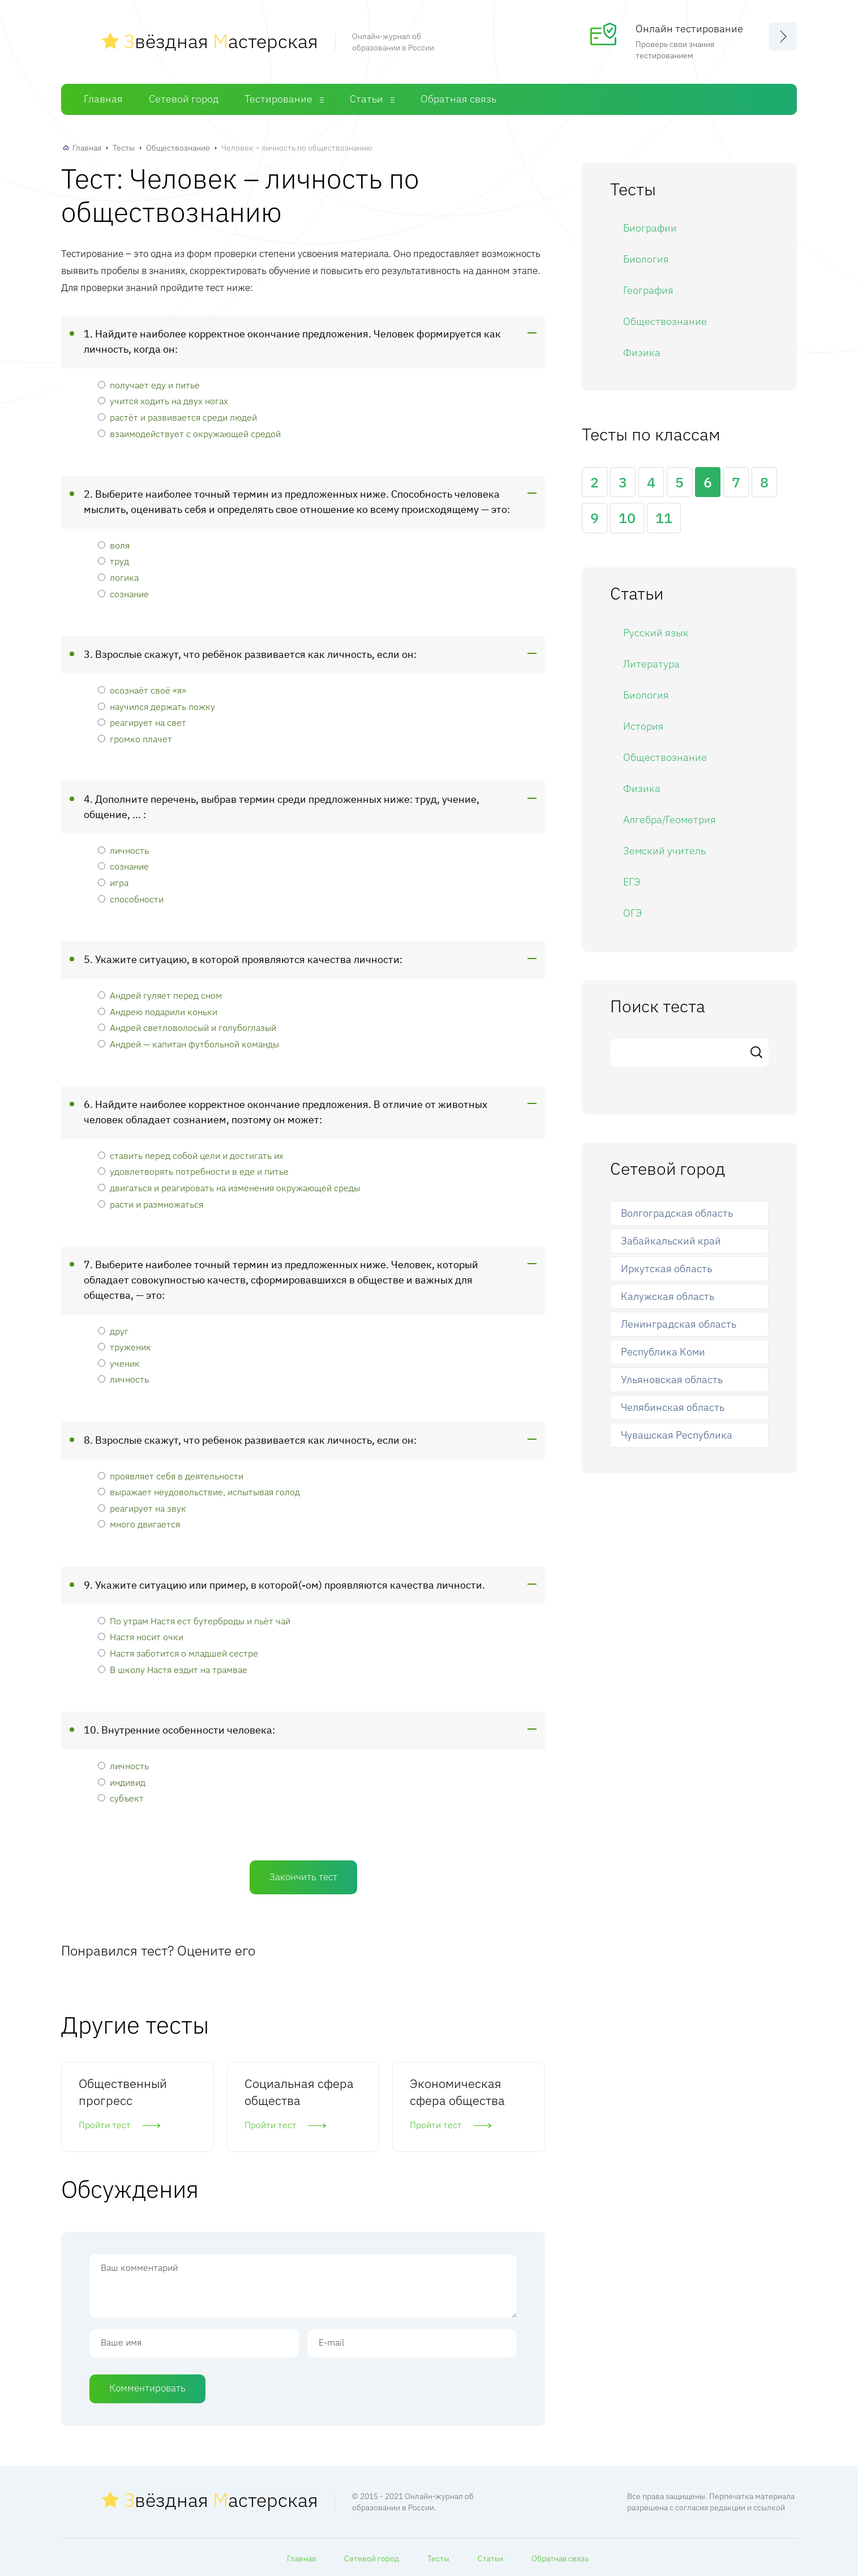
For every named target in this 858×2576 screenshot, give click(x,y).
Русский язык (656, 632)
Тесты (124, 148)
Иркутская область (666, 1268)
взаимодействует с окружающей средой (189, 433)
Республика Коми (663, 1351)
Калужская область (667, 1296)
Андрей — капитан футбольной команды (188, 1044)
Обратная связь (458, 98)
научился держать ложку (156, 706)
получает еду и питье (149, 385)
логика (118, 577)
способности (131, 899)
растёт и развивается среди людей (177, 417)
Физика (641, 352)
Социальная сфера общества (299, 2091)
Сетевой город (183, 98)
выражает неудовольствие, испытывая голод (199, 1491)
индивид (121, 1782)
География (648, 290)
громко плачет (135, 738)
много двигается (139, 1524)
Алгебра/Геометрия (669, 819)
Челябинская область (672, 1407)
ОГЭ (632, 912)
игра (113, 882)
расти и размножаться (150, 1204)
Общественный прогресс (123, 2091)
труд (113, 561)
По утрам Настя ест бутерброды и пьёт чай (194, 1621)
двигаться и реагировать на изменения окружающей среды (229, 1187)
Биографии (650, 227)
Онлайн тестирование (689, 28)
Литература (651, 663)
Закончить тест (303, 1877)
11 (663, 517)
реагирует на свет (142, 722)
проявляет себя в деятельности (170, 1476)
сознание (123, 594)
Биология (646, 259)
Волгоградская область (677, 1212)
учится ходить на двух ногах (163, 400)
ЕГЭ (631, 881)
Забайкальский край (671, 1240)
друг (113, 1331)
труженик (124, 1347)
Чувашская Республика (676, 1434)
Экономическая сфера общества (457, 2091)
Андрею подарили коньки (157, 1011)
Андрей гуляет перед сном (160, 995)
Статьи (366, 98)
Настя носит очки (140, 1636)
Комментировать (147, 2388)
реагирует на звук (142, 1508)
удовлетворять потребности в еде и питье (193, 1171)
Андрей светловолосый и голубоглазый (187, 1027)
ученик (119, 1363)
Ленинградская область (678, 1323)
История (643, 726)
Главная (103, 98)
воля (114, 545)
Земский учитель (664, 850)
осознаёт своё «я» (142, 690)
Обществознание (178, 148)
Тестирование (278, 98)
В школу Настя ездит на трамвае (172, 1669)
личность (123, 850)
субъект (121, 1798)
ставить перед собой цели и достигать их (191, 1155)
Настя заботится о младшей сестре (178, 1653)
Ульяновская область (672, 1379)
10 (627, 517)
